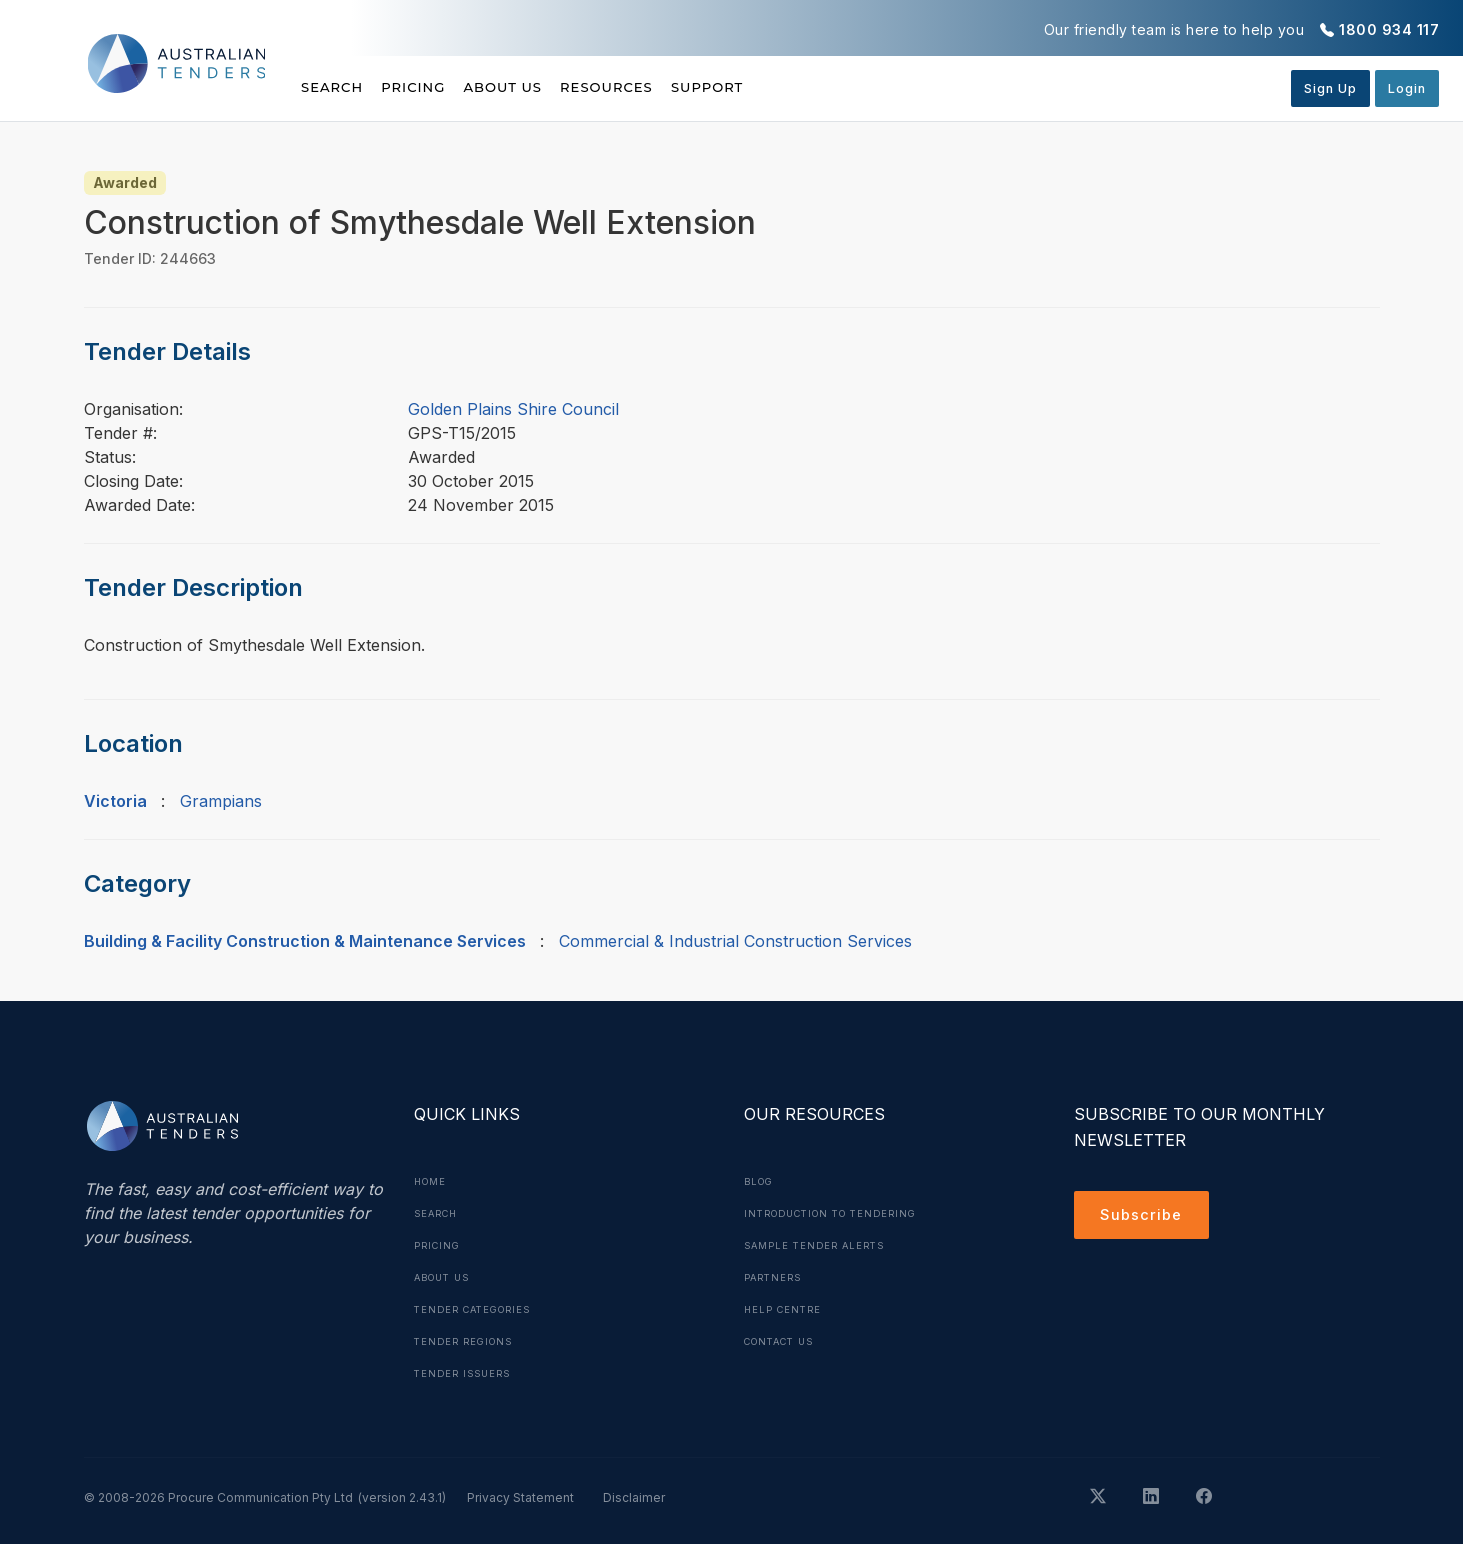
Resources (676, 87)
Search (334, 87)
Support (800, 87)
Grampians (221, 801)
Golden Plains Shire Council (513, 409)
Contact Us (784, 1341)
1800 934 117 (1389, 29)
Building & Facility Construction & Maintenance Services (305, 941)
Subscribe (1144, 1217)
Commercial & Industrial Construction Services (735, 941)
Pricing (437, 87)
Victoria (115, 801)
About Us (549, 87)
